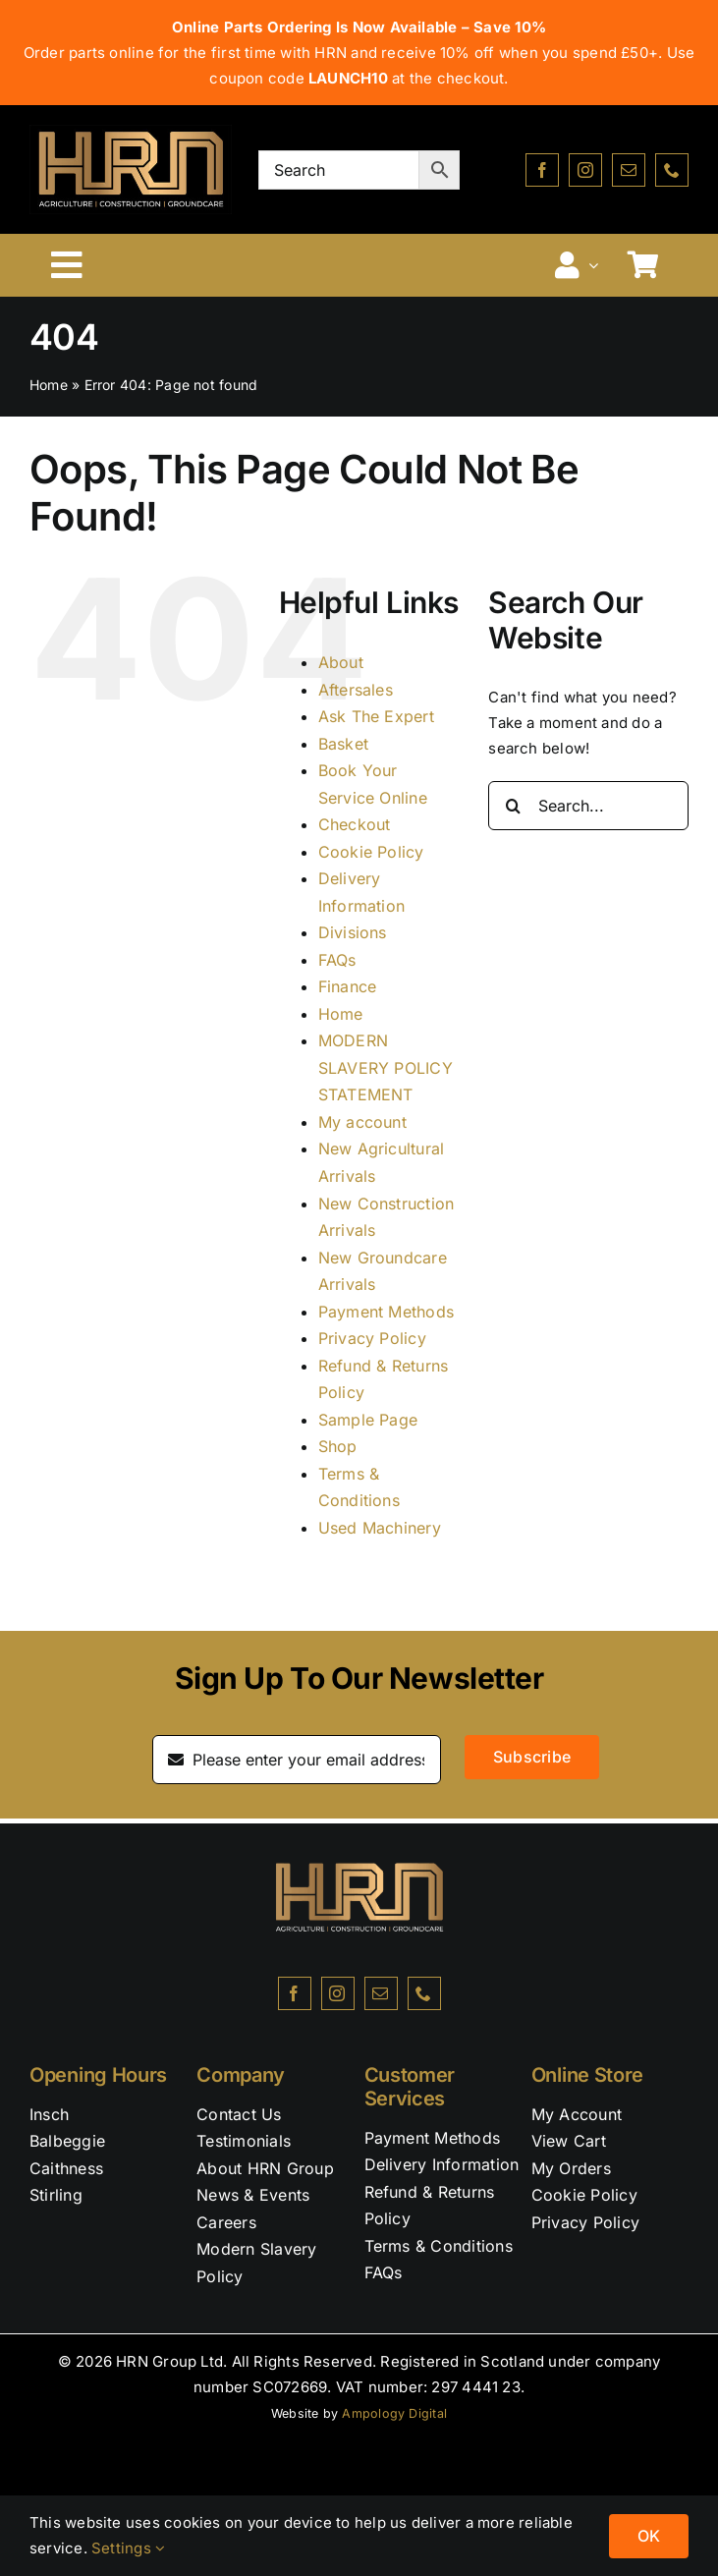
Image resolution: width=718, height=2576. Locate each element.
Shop (338, 1446)
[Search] (512, 805)
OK (648, 2536)
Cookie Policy (371, 852)
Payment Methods (386, 1311)
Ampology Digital (394, 2413)
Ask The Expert (376, 716)
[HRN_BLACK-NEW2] (130, 132)
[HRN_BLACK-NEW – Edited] (359, 1830)
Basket (343, 744)
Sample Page (367, 1419)
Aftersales (355, 690)
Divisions (352, 932)
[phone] (672, 170)
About (340, 662)
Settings (128, 2548)
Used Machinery (379, 1528)
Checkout (354, 824)
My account (362, 1122)
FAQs (337, 960)
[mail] (628, 170)
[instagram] (585, 170)
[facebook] (542, 170)
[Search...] (588, 805)
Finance (347, 986)
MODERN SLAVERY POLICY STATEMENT (385, 1067)
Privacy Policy (372, 1338)
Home (48, 384)
